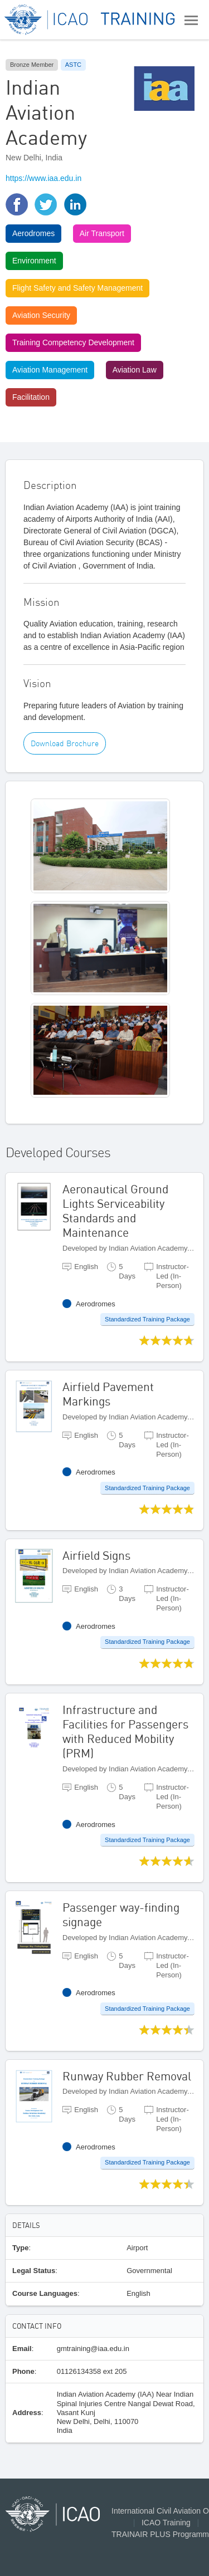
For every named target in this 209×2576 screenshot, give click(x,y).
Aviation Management (50, 369)
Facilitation (31, 397)
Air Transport (102, 233)
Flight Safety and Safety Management (77, 287)
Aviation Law (135, 369)
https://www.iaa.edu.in (43, 178)
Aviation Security (41, 315)
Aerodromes (33, 233)
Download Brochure (65, 743)
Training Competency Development (73, 342)
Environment (34, 260)
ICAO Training (166, 2522)
